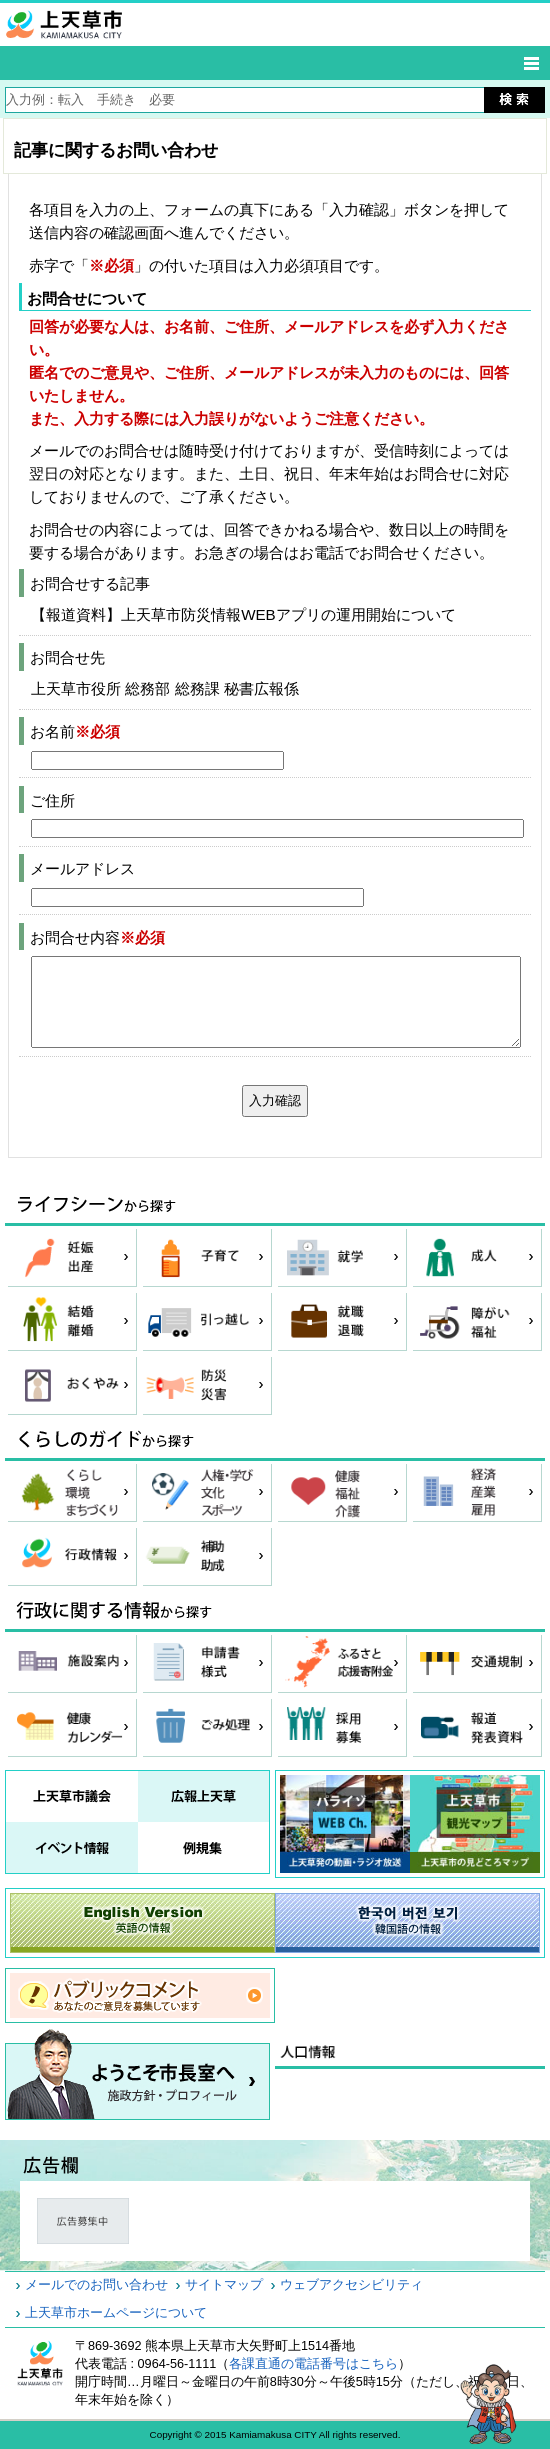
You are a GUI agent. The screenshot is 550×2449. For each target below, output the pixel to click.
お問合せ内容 (97, 937)
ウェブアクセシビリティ (351, 2285)
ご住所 (52, 800)
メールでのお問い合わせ (96, 2285)
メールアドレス (82, 868)
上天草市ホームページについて (116, 2313)
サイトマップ (224, 2285)
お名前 (75, 731)
